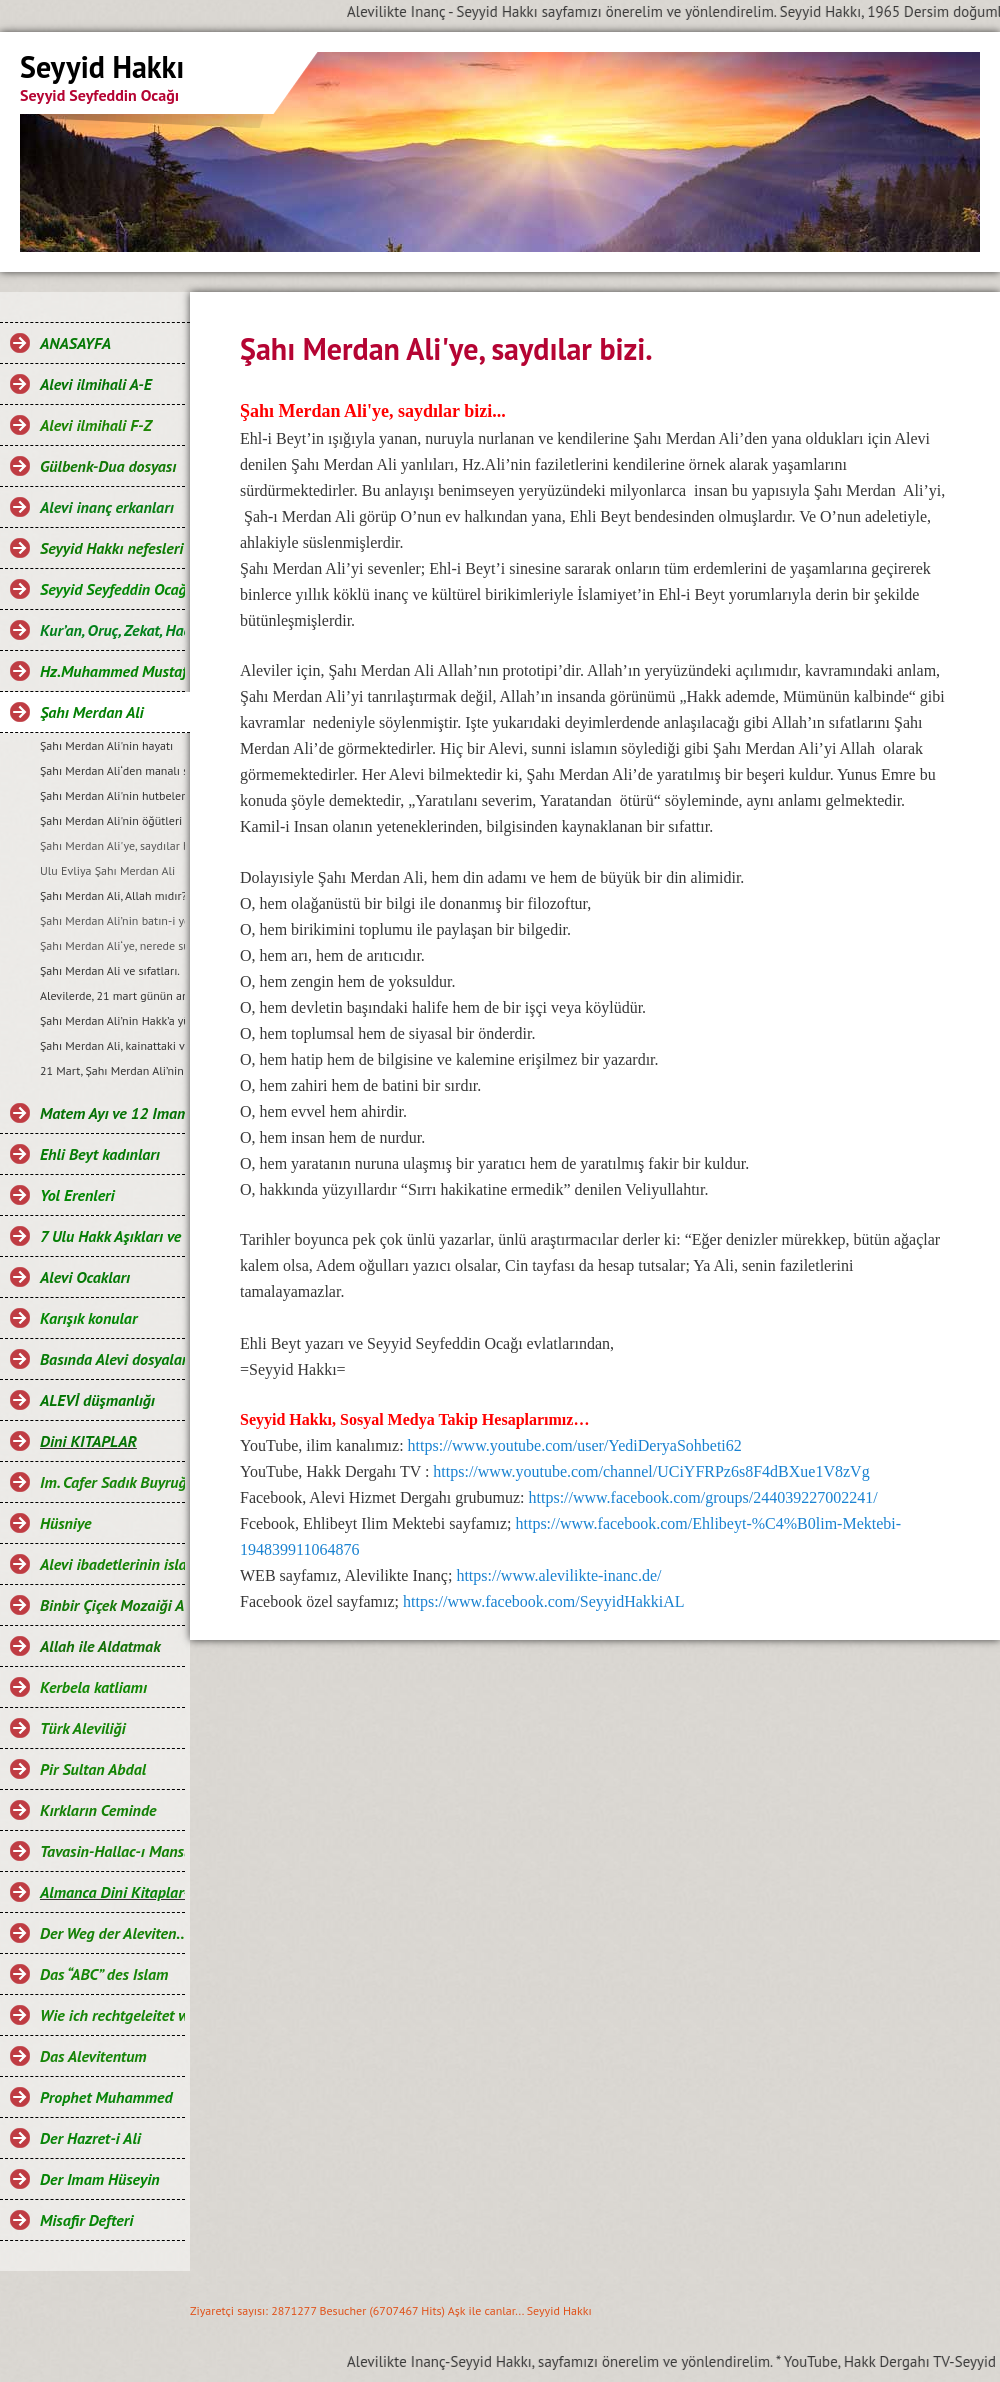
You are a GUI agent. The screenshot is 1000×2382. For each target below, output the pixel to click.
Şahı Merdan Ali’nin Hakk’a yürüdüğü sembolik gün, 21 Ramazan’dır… (112, 1020)
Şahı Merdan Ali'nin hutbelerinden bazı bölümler (112, 795)
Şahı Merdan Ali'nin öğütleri (111, 820)
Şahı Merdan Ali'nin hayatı (106, 745)
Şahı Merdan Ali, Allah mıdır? (112, 895)
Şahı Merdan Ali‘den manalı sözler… (112, 770)
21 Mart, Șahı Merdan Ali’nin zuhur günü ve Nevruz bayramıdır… (112, 1070)
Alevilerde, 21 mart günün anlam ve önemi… (112, 995)
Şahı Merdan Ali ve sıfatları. (110, 970)
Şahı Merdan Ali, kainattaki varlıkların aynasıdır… (112, 1045)
